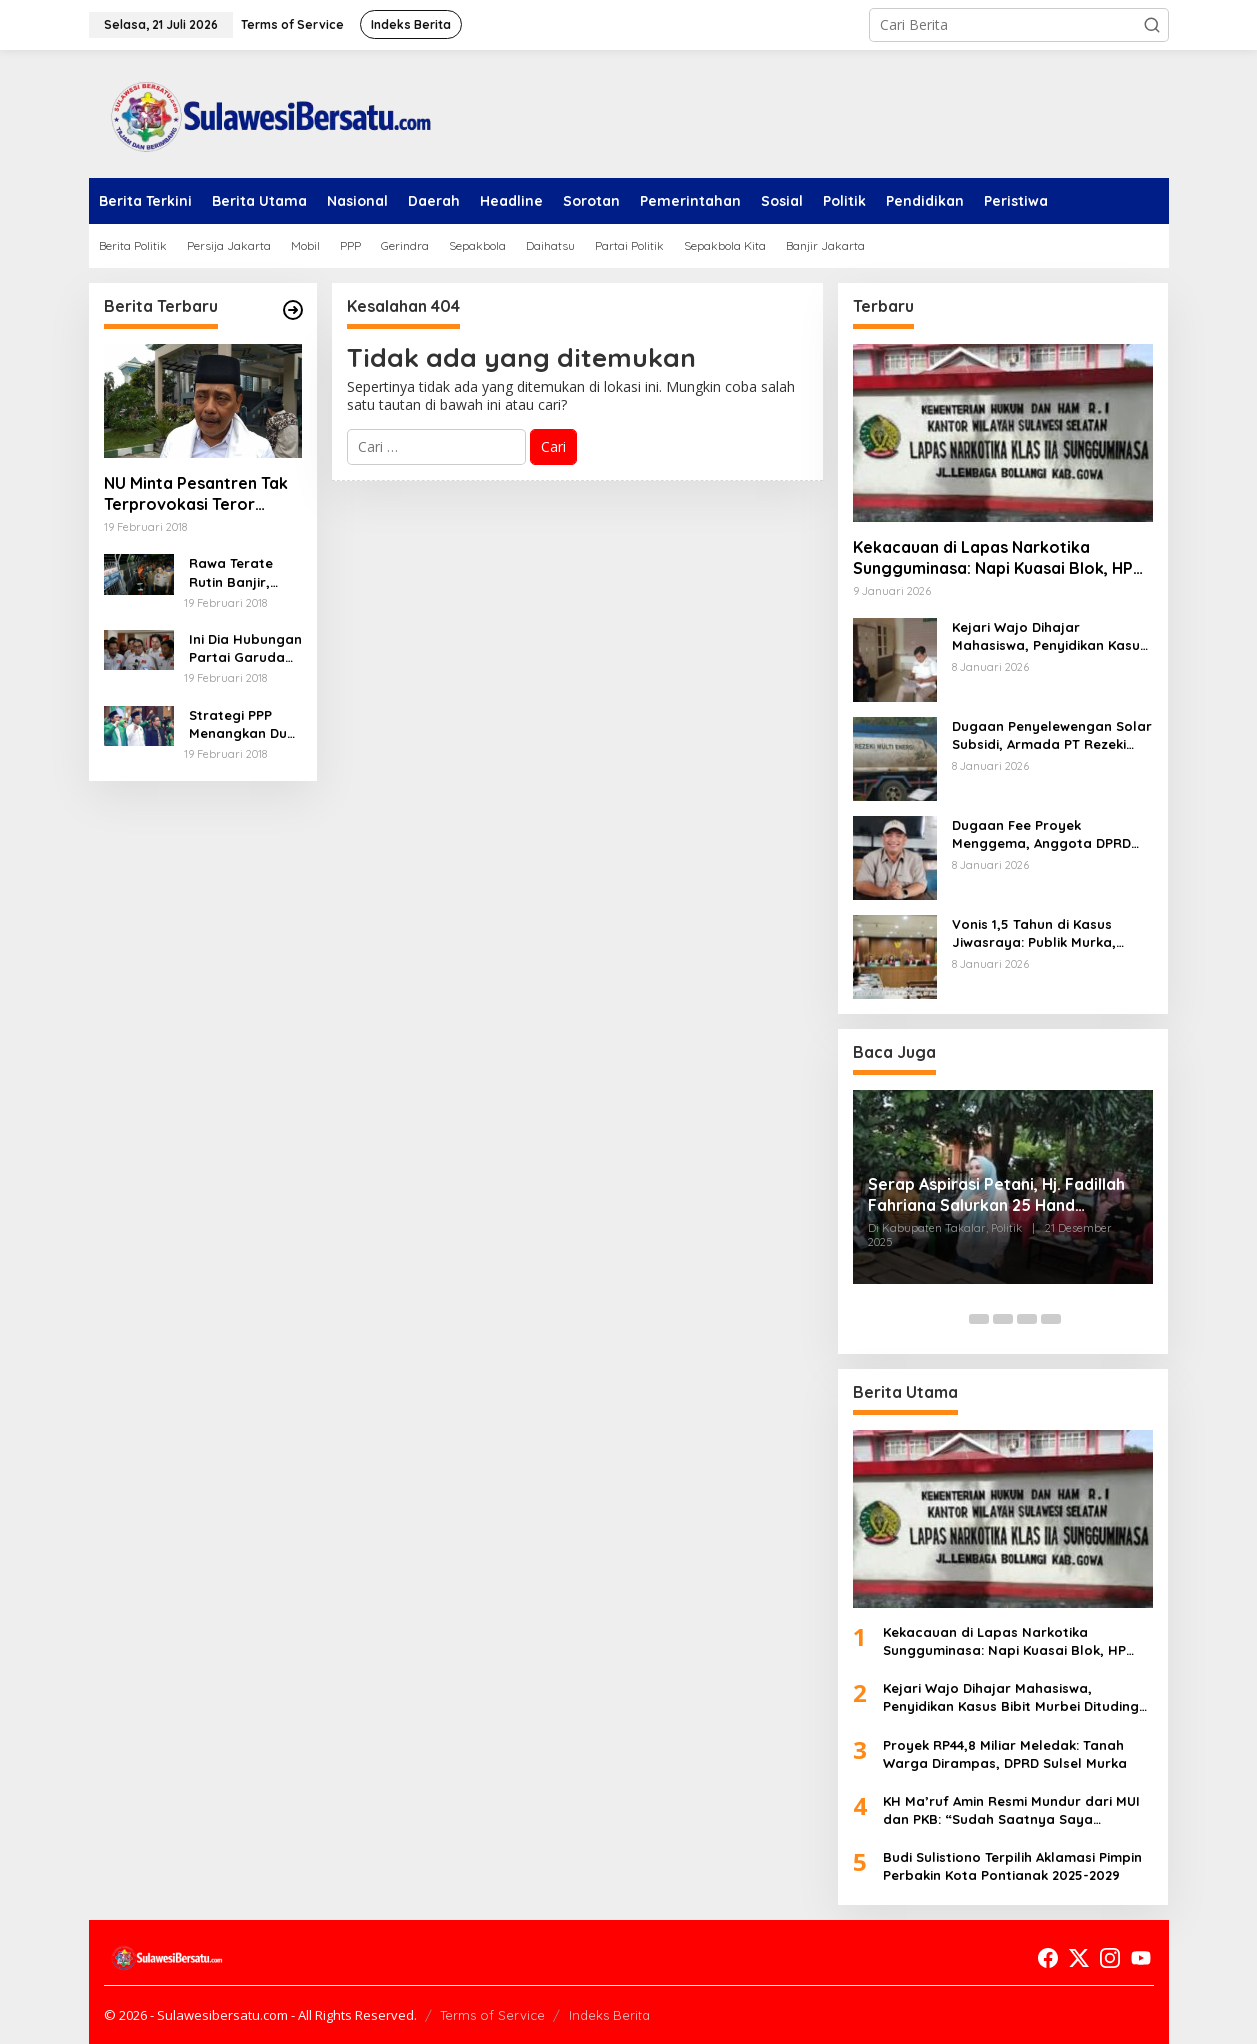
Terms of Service (492, 2015)
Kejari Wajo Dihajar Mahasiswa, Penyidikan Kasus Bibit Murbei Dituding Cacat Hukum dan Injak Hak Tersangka (1049, 636)
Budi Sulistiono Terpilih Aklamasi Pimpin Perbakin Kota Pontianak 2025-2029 (1012, 1866)
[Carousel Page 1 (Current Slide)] (955, 1319)
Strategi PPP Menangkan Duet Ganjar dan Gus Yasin (245, 724)
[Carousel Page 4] (1027, 1319)
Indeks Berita (609, 2015)
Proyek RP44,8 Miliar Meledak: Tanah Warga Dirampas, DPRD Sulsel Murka (1005, 1754)
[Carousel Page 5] (1051, 1319)
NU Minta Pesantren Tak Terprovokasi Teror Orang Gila (196, 494)
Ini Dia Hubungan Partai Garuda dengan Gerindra (245, 648)
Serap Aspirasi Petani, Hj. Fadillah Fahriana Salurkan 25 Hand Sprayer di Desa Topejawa (996, 1195)
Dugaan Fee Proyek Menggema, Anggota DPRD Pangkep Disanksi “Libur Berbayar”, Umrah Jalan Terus (1041, 834)
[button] (1152, 25)
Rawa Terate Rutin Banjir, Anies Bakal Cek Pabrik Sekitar (241, 572)
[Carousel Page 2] (979, 1319)
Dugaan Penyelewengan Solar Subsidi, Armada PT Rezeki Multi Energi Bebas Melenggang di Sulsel (1052, 735)
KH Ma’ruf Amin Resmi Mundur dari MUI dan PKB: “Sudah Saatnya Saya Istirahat (1011, 1810)
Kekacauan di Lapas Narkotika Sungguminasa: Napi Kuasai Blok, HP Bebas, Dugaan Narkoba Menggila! (993, 558)
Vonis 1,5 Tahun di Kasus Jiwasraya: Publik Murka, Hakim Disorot (1034, 933)
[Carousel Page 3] (1003, 1319)
